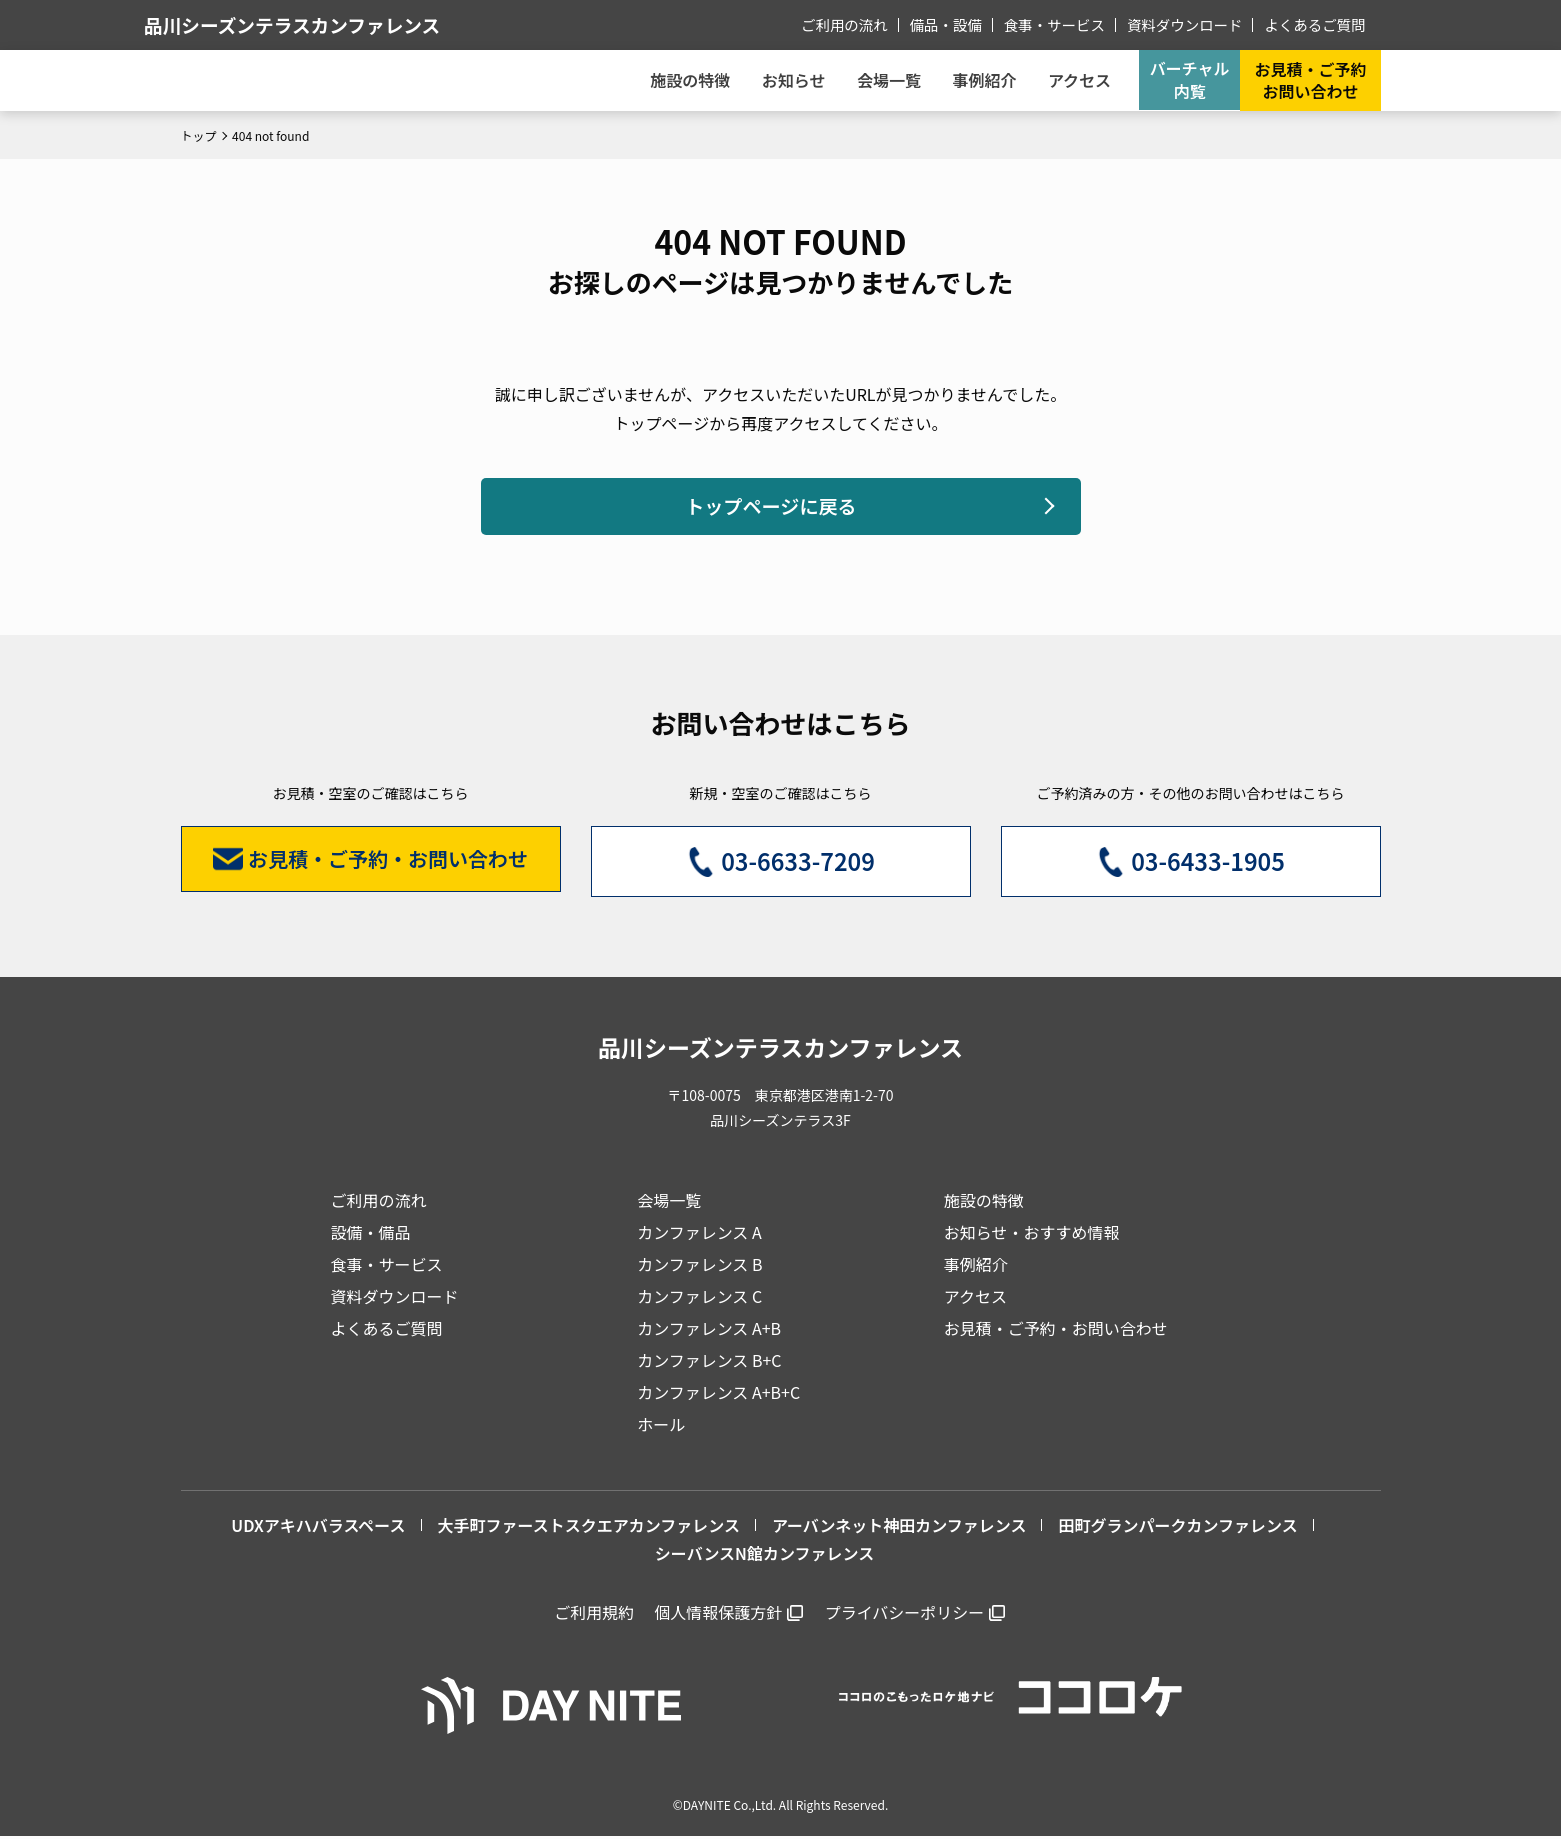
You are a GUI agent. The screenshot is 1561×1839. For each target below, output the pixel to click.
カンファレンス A (699, 1235)
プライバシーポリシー (905, 1615)
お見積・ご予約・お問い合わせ (1056, 1331)
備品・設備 (957, 24)
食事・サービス (1063, 24)
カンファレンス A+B (709, 1331)
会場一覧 (669, 1203)
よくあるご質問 (1317, 24)
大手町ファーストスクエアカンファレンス (589, 1528)
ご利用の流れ (858, 24)
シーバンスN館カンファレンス (764, 1557)
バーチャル (1187, 80)
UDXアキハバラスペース (318, 1528)
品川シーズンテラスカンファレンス (340, 24)
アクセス (975, 1299)
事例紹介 (975, 80)
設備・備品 (371, 1235)
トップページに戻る (771, 507)
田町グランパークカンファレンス (1177, 1528)
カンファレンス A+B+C (718, 1395)
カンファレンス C (699, 1299)
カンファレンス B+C (709, 1363)
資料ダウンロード (1190, 24)
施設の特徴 (984, 1203)
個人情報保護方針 (718, 1615)
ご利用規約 (594, 1615)
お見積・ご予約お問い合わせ (1310, 80)
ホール (661, 1427)
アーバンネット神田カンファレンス (899, 1528)
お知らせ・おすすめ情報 (1032, 1235)
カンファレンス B (699, 1267)
